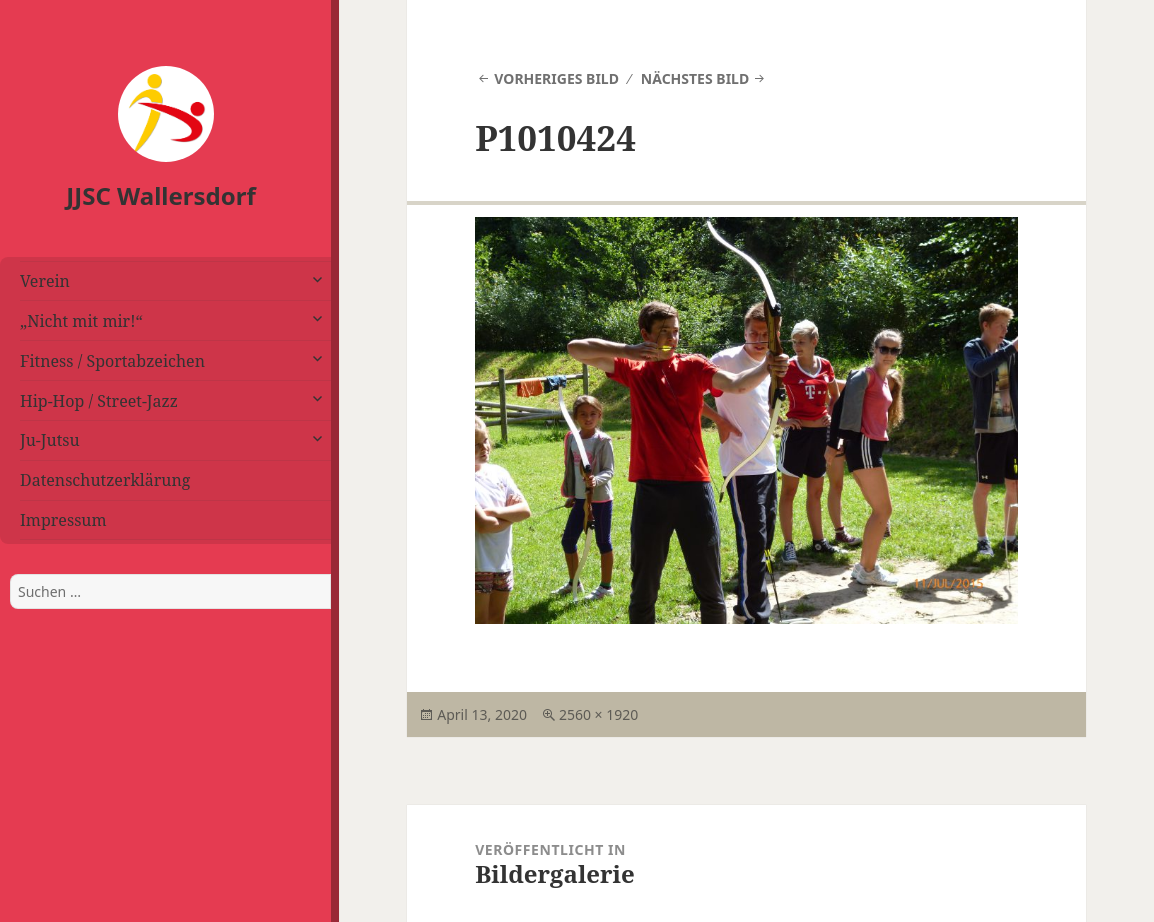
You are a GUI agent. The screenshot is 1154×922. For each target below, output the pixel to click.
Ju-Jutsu (50, 440)
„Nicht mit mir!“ (81, 321)
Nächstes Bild (695, 78)
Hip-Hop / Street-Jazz (99, 401)
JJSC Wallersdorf (160, 195)
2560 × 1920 (598, 714)
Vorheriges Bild (556, 78)
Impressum (63, 520)
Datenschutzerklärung (105, 480)
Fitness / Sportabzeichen (112, 361)
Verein (45, 281)
